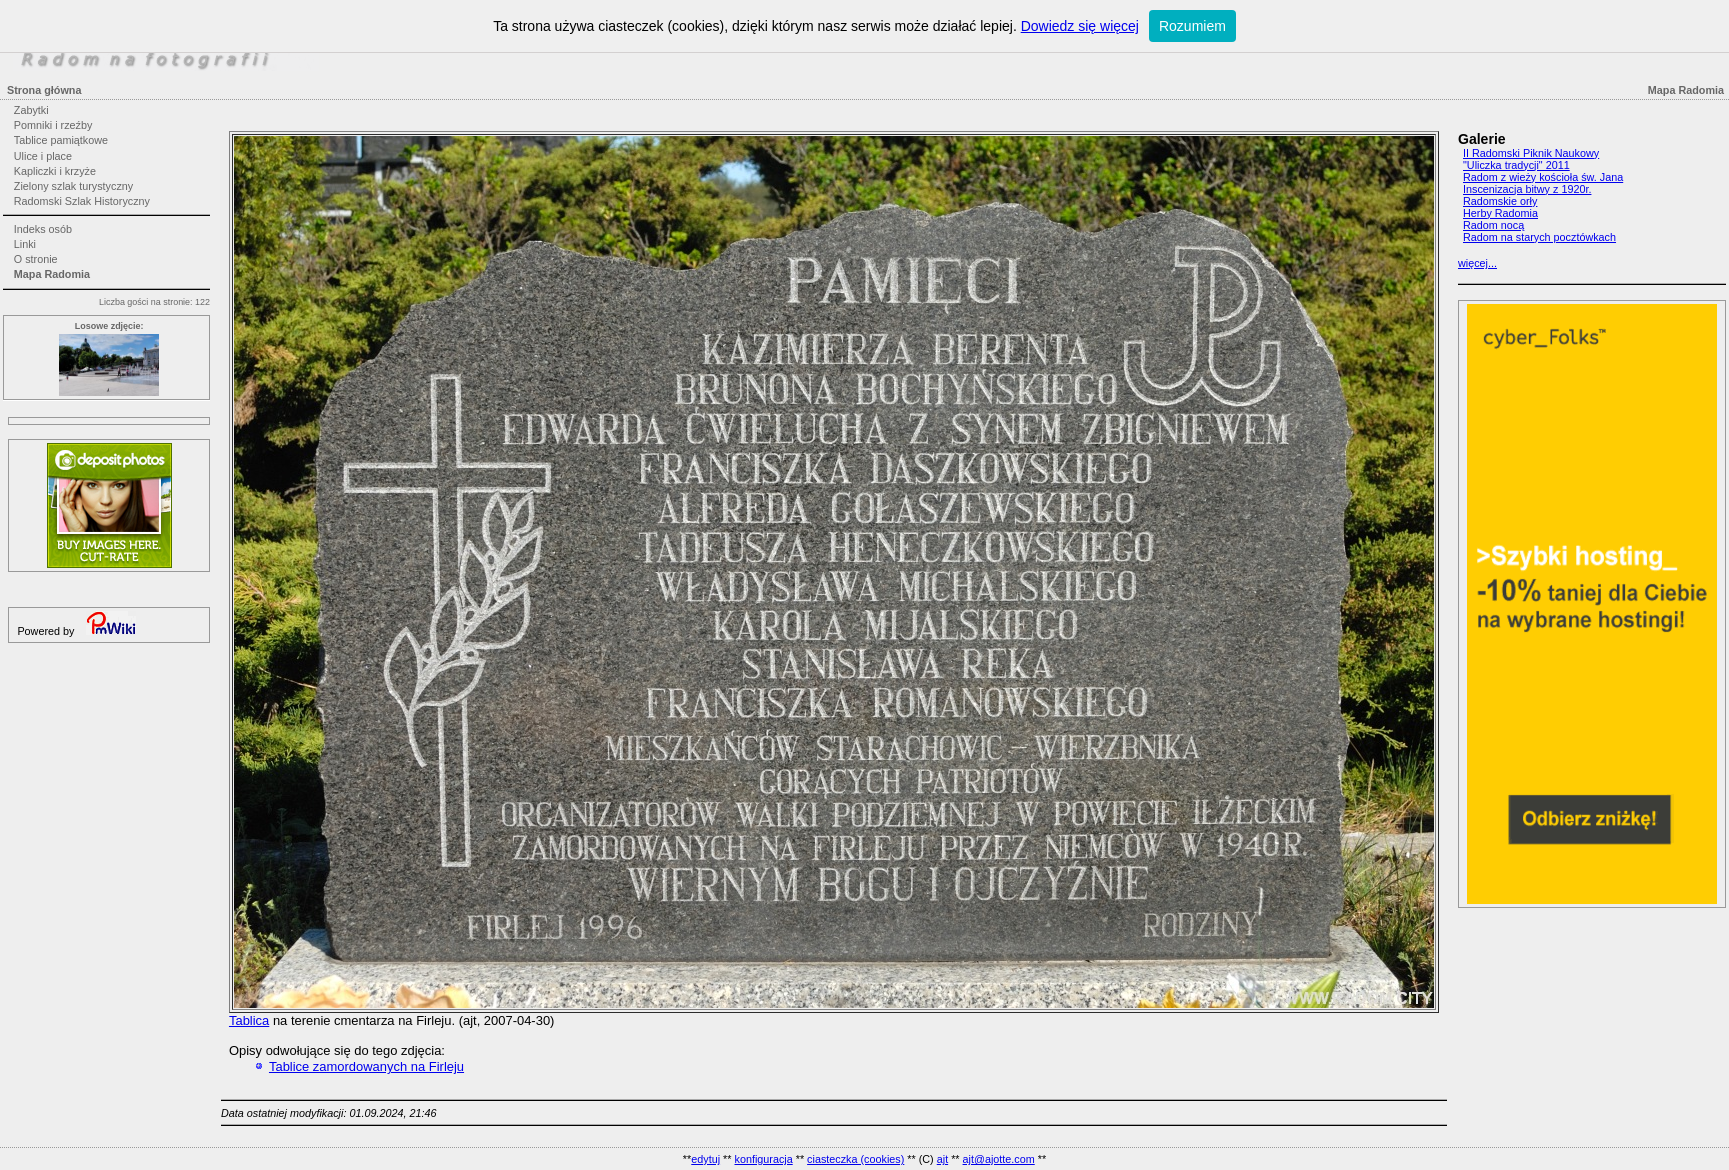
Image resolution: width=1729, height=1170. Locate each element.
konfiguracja (763, 1159)
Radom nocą (1493, 225)
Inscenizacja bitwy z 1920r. (1527, 189)
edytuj (705, 1159)
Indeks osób (43, 229)
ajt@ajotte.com (999, 1159)
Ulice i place (43, 156)
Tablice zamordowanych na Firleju (366, 1066)
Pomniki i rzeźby (53, 125)
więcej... (1477, 263)
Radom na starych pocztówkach (1539, 237)
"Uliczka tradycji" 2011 (1516, 165)
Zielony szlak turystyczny (73, 186)
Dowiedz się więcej (1080, 26)
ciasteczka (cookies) (855, 1159)
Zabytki (31, 110)
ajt (942, 1159)
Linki (25, 244)
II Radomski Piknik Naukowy (1531, 153)
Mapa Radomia (52, 274)
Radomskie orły (1500, 201)
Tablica (249, 1020)
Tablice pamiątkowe (61, 140)
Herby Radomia (1500, 213)
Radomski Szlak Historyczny (82, 201)
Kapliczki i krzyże (55, 171)
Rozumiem (1192, 26)
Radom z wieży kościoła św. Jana (1543, 177)
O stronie (36, 259)
